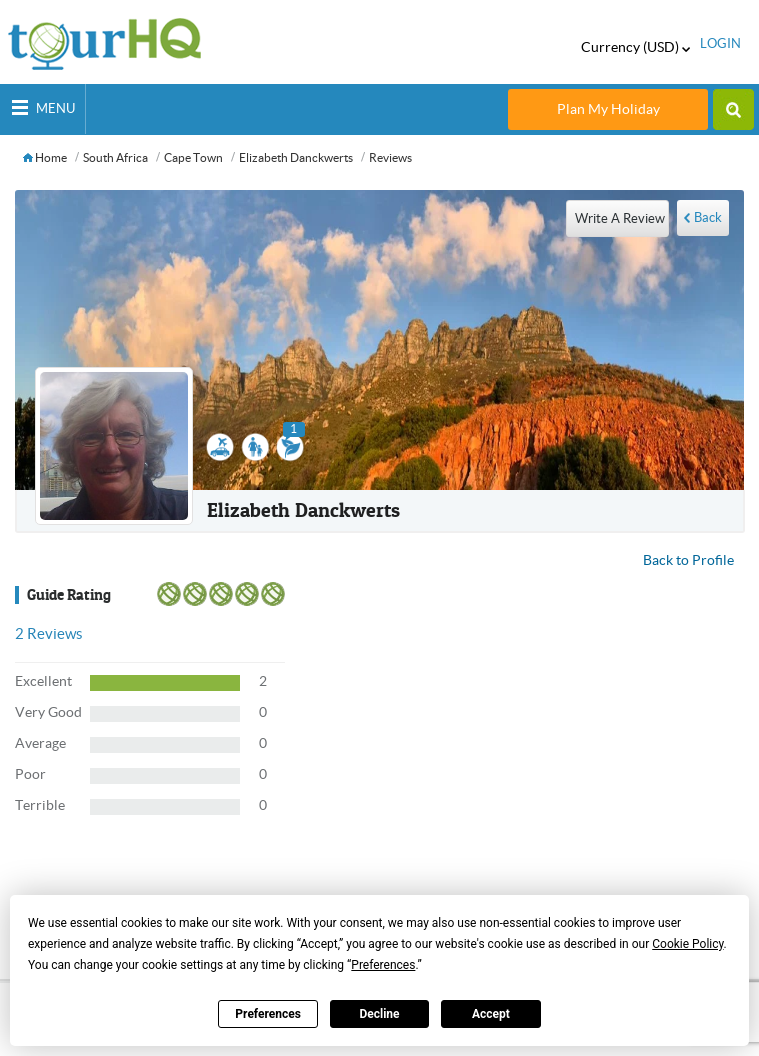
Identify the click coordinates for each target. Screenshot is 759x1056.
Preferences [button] (383, 965)
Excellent (43, 681)
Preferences (268, 1014)
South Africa (115, 157)
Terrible (40, 805)
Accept (491, 1014)
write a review (620, 218)
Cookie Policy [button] (687, 944)
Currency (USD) (635, 47)
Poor (30, 774)
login (720, 43)
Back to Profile (688, 560)
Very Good (48, 712)
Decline (379, 1014)
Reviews (390, 157)
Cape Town (193, 157)
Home (45, 157)
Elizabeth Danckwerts (296, 157)
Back (708, 217)
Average (40, 743)
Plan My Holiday (608, 109)
